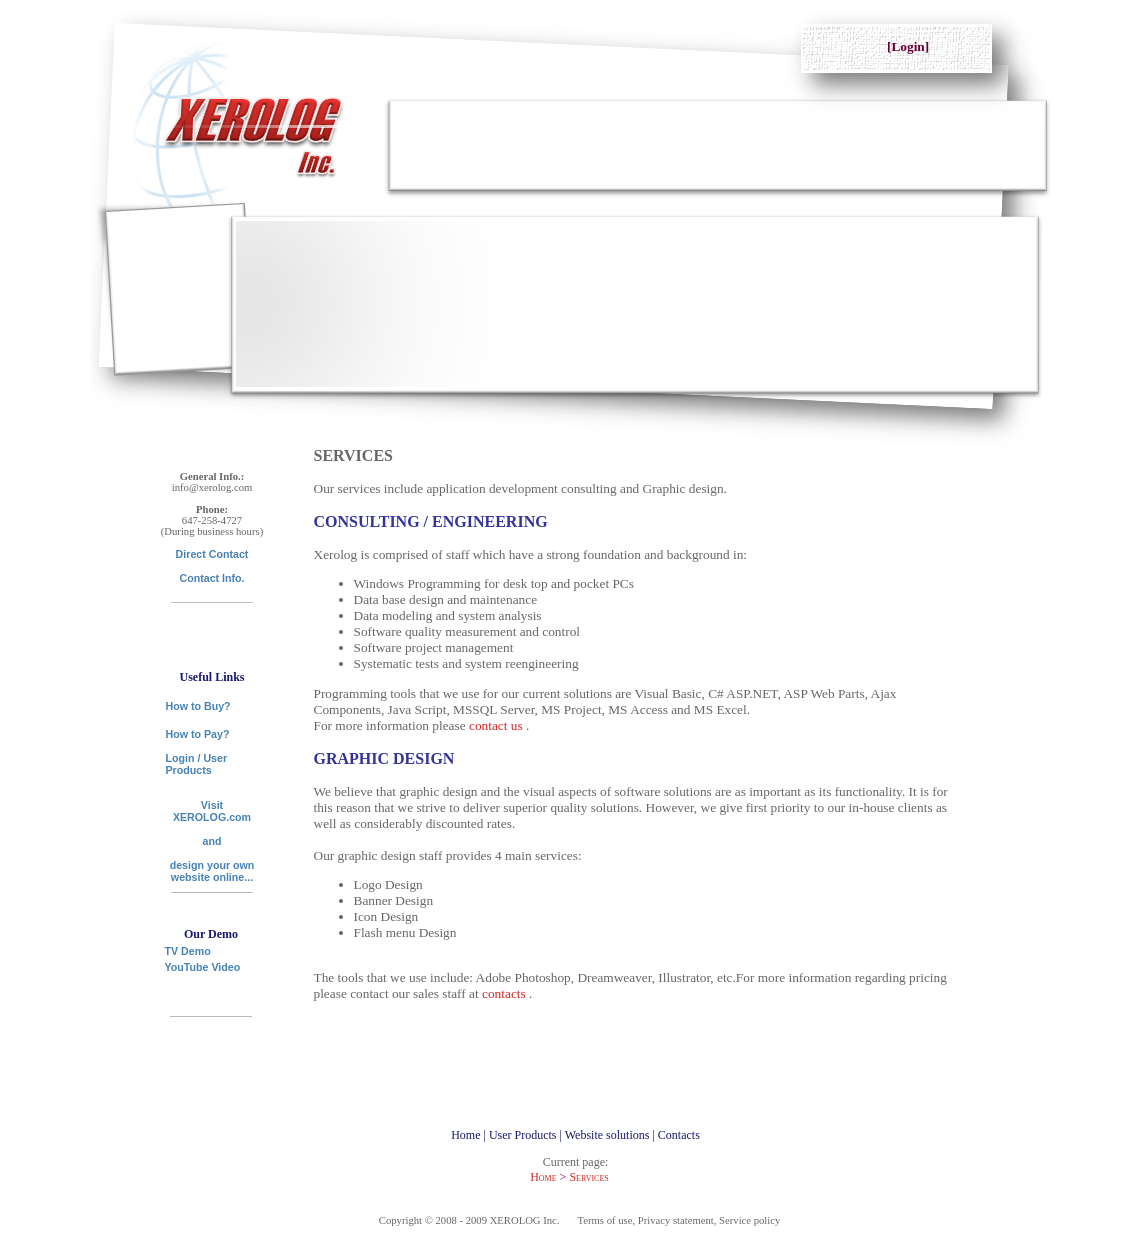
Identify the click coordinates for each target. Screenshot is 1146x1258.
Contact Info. (211, 578)
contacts (505, 993)
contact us (497, 725)
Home (543, 1177)
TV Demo (188, 947)
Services (588, 1177)
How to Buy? (198, 706)
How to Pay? (198, 734)
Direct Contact (212, 554)
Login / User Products (197, 764)
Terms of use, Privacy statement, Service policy (679, 1220)
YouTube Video (203, 967)
